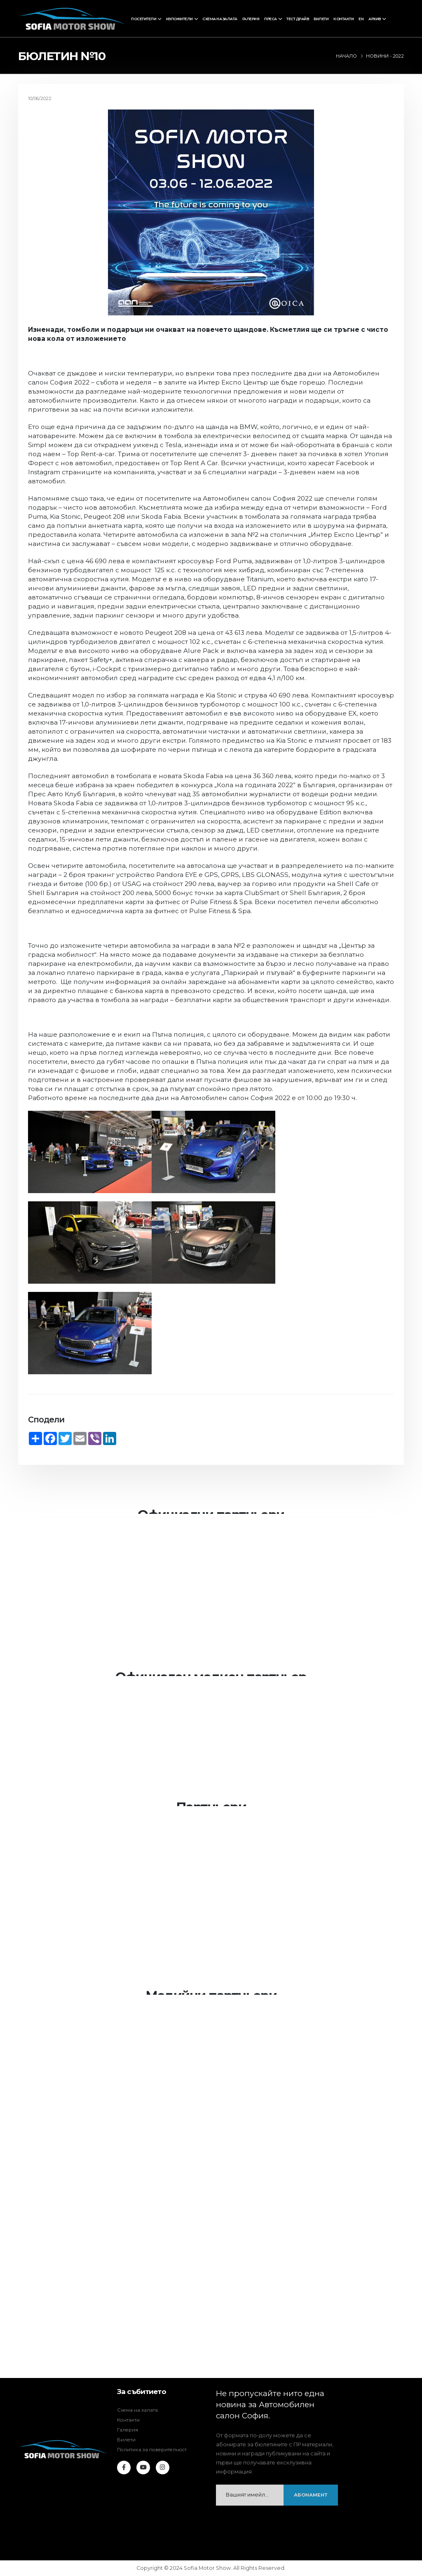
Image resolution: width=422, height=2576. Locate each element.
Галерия (251, 18)
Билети (321, 18)
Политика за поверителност (155, 2449)
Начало (346, 56)
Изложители (179, 18)
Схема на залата (219, 18)
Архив (374, 18)
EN (361, 18)
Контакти (343, 18)
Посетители (143, 18)
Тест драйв (297, 18)
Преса (270, 18)
